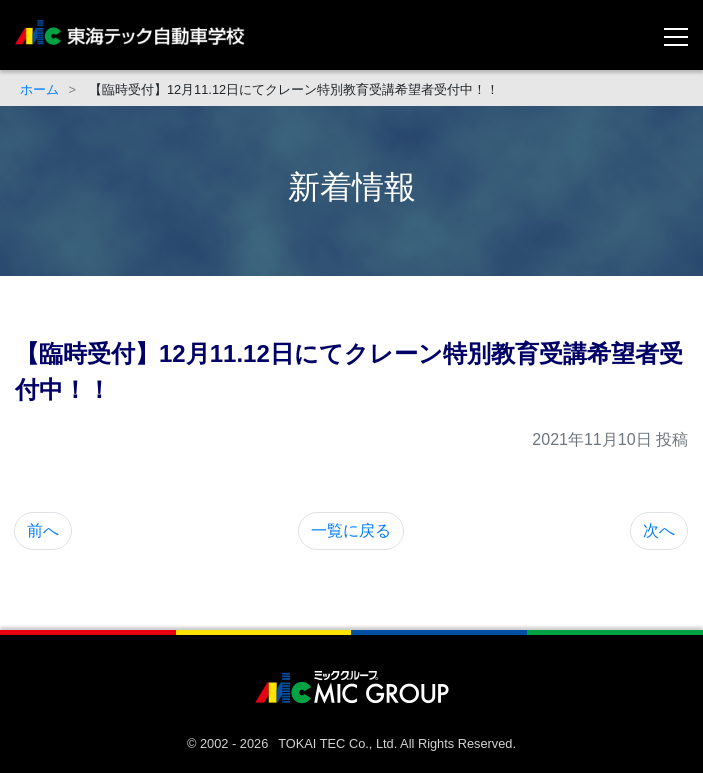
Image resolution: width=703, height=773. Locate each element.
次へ (659, 530)
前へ (43, 530)
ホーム (39, 89)
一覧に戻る (351, 530)
